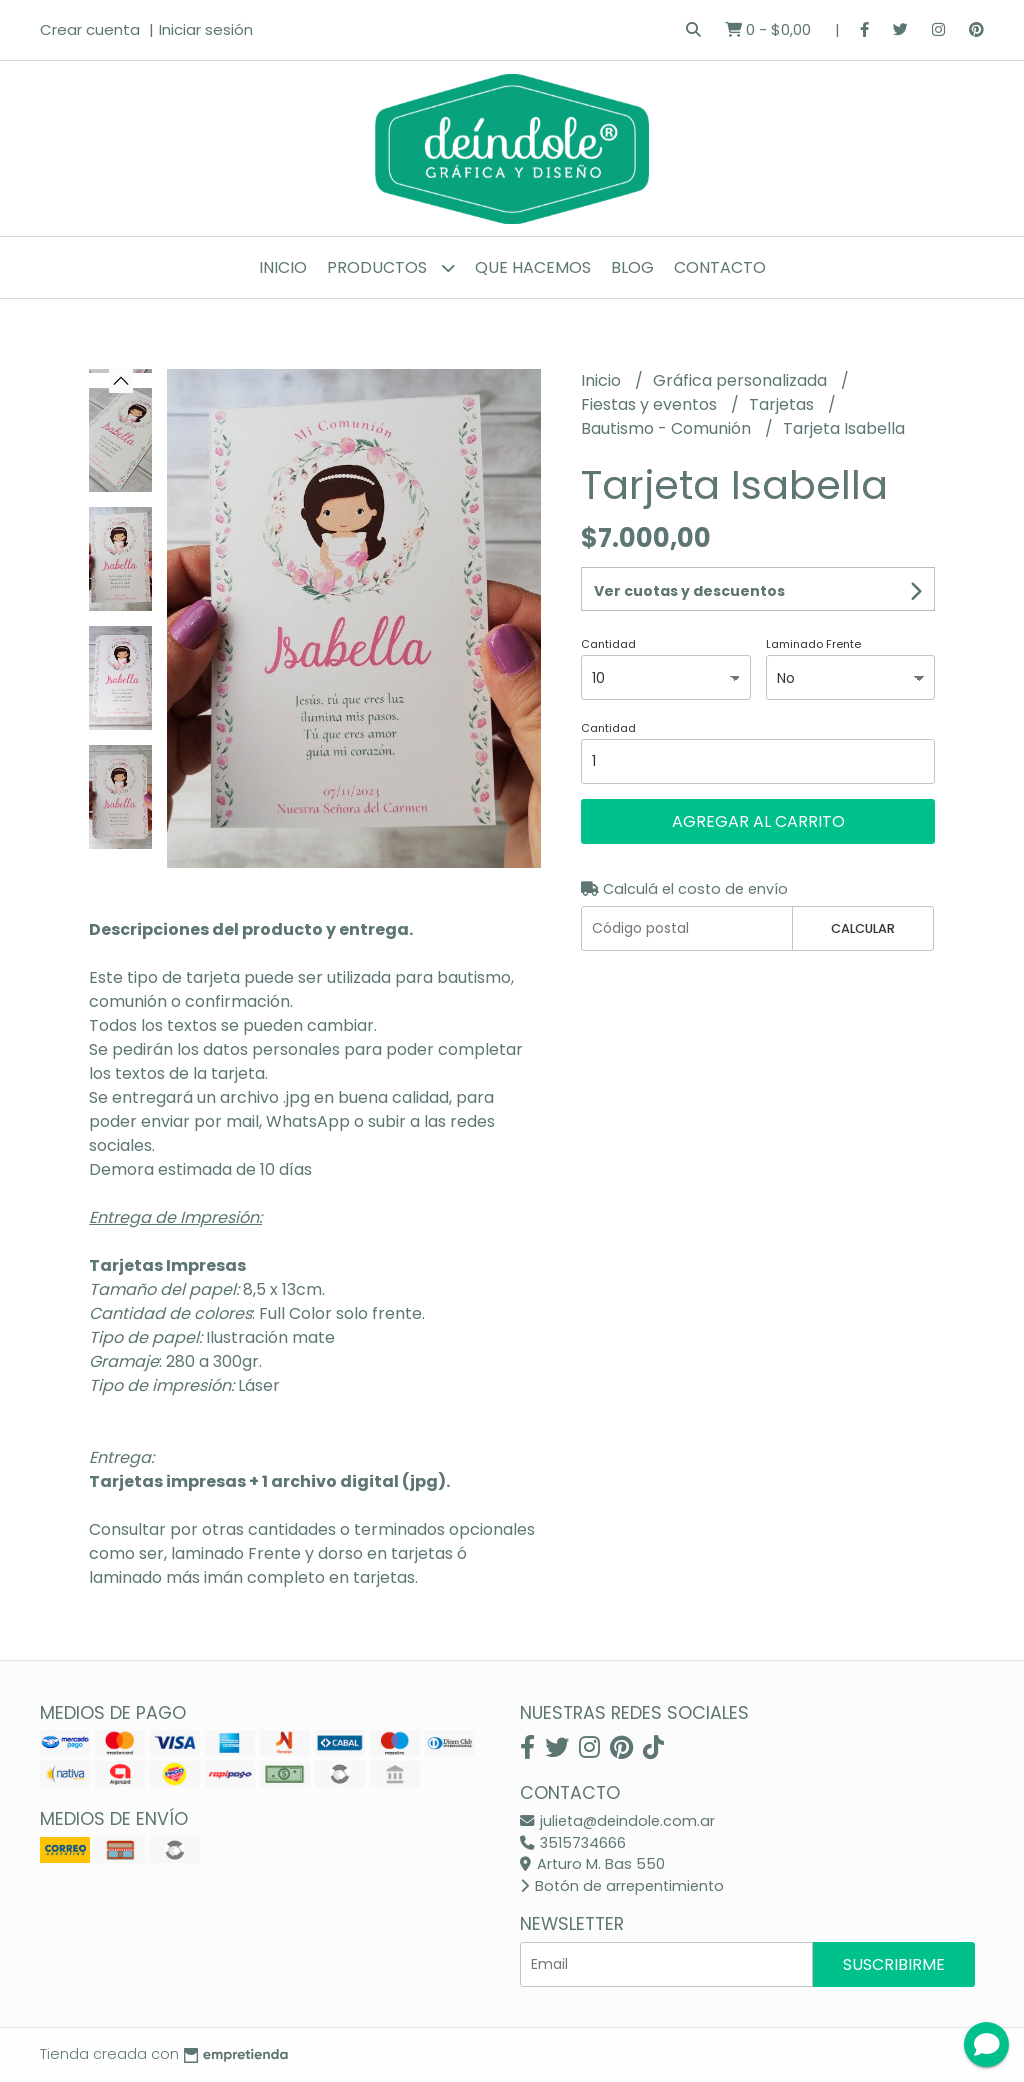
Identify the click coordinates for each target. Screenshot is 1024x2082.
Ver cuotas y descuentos (689, 591)
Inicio (283, 267)
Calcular (863, 928)
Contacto (720, 267)
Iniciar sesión (206, 29)
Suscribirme (894, 1964)
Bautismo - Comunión (668, 428)
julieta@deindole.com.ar (617, 1821)
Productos (391, 267)
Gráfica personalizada (742, 380)
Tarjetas (783, 404)
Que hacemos (533, 267)
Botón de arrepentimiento (622, 1886)
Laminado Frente (813, 644)
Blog (632, 267)
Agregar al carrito (758, 821)
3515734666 (573, 1843)
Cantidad (608, 644)
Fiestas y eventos (651, 404)
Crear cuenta (90, 29)
